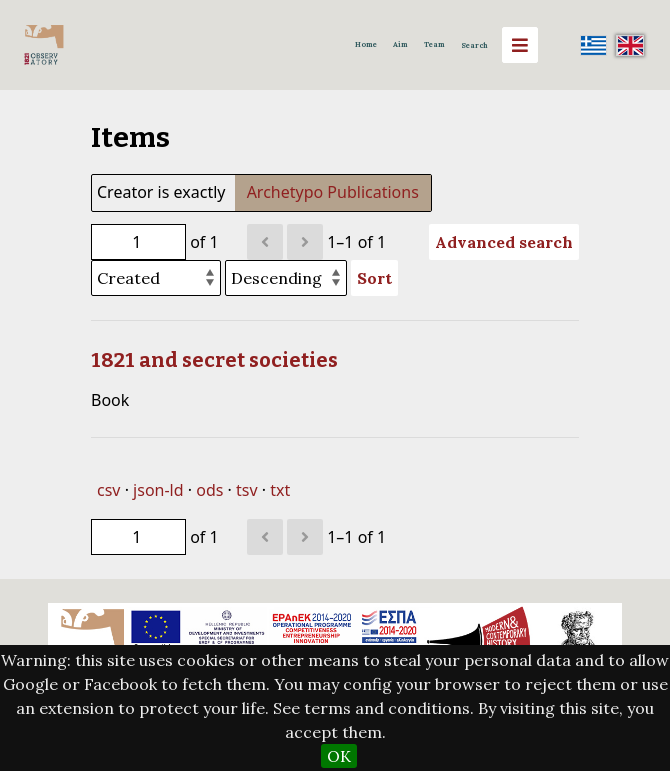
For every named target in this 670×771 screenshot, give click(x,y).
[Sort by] (156, 278)
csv (108, 490)
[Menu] (520, 45)
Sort (374, 278)
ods (209, 490)
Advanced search (504, 242)
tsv (247, 490)
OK (339, 756)
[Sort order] (286, 278)
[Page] (138, 242)
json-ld (158, 490)
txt (280, 490)
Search (474, 45)
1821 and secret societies (214, 360)
